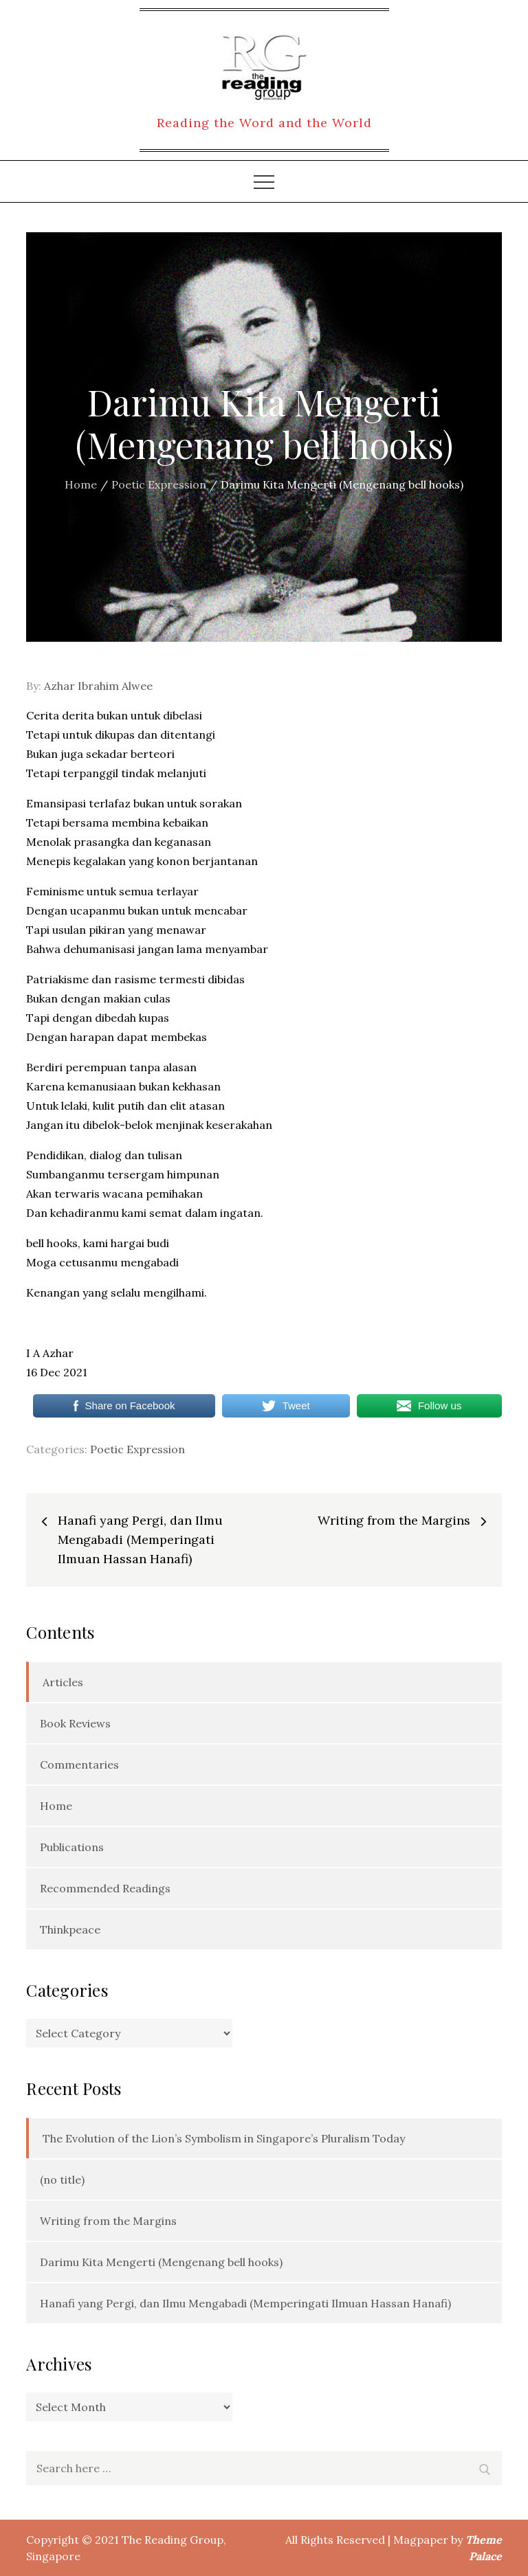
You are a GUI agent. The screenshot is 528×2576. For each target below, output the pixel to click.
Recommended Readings (105, 1888)
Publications (72, 1847)
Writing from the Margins (108, 2221)
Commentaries (79, 1764)
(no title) (62, 2179)
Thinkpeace (70, 1929)
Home (56, 1806)
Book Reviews (75, 1723)
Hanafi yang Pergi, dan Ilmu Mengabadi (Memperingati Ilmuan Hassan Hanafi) (245, 2303)
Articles (63, 1682)
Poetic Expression (137, 1449)
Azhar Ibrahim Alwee (98, 686)
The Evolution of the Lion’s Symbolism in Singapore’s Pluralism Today (224, 2138)
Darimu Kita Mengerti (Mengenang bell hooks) (161, 2262)
